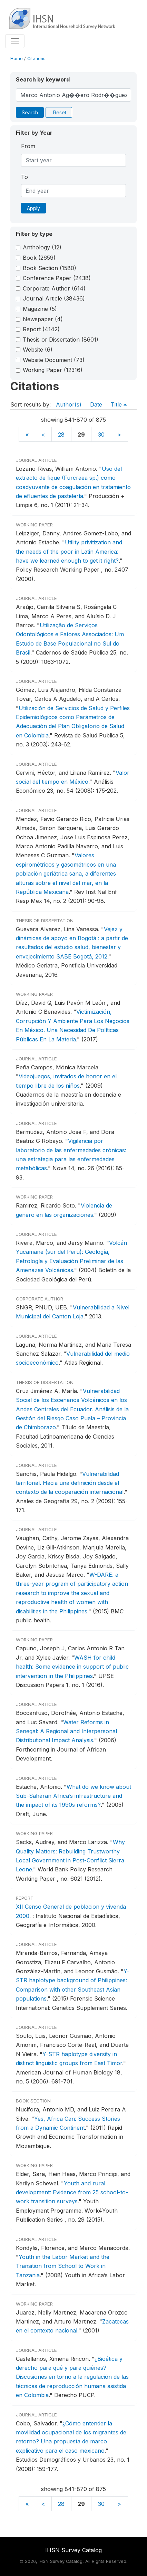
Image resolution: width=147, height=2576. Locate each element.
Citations (36, 58)
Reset (59, 112)
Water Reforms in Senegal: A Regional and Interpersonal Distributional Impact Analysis (66, 1731)
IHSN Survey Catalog (73, 2550)
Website (37, 349)
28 (61, 434)
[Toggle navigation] (14, 41)
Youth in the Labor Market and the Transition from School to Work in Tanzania (62, 2266)
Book (39, 257)
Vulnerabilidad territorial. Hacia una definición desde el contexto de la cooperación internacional (70, 1483)
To (24, 176)
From (28, 146)
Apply (33, 208)
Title (119, 404)
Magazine (40, 308)
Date (96, 404)
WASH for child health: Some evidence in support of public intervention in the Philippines (72, 1666)
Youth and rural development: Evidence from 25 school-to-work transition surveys (72, 2192)
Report (41, 329)
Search (30, 112)
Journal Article (54, 298)
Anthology (42, 247)
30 (101, 434)
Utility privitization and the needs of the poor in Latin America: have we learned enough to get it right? (69, 551)
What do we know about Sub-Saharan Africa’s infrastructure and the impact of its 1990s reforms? (73, 1796)
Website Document (54, 359)
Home (16, 58)
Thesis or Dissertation (60, 339)
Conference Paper (57, 278)
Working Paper (52, 369)
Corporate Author (54, 288)
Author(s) (68, 404)
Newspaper (43, 319)
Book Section (49, 268)
